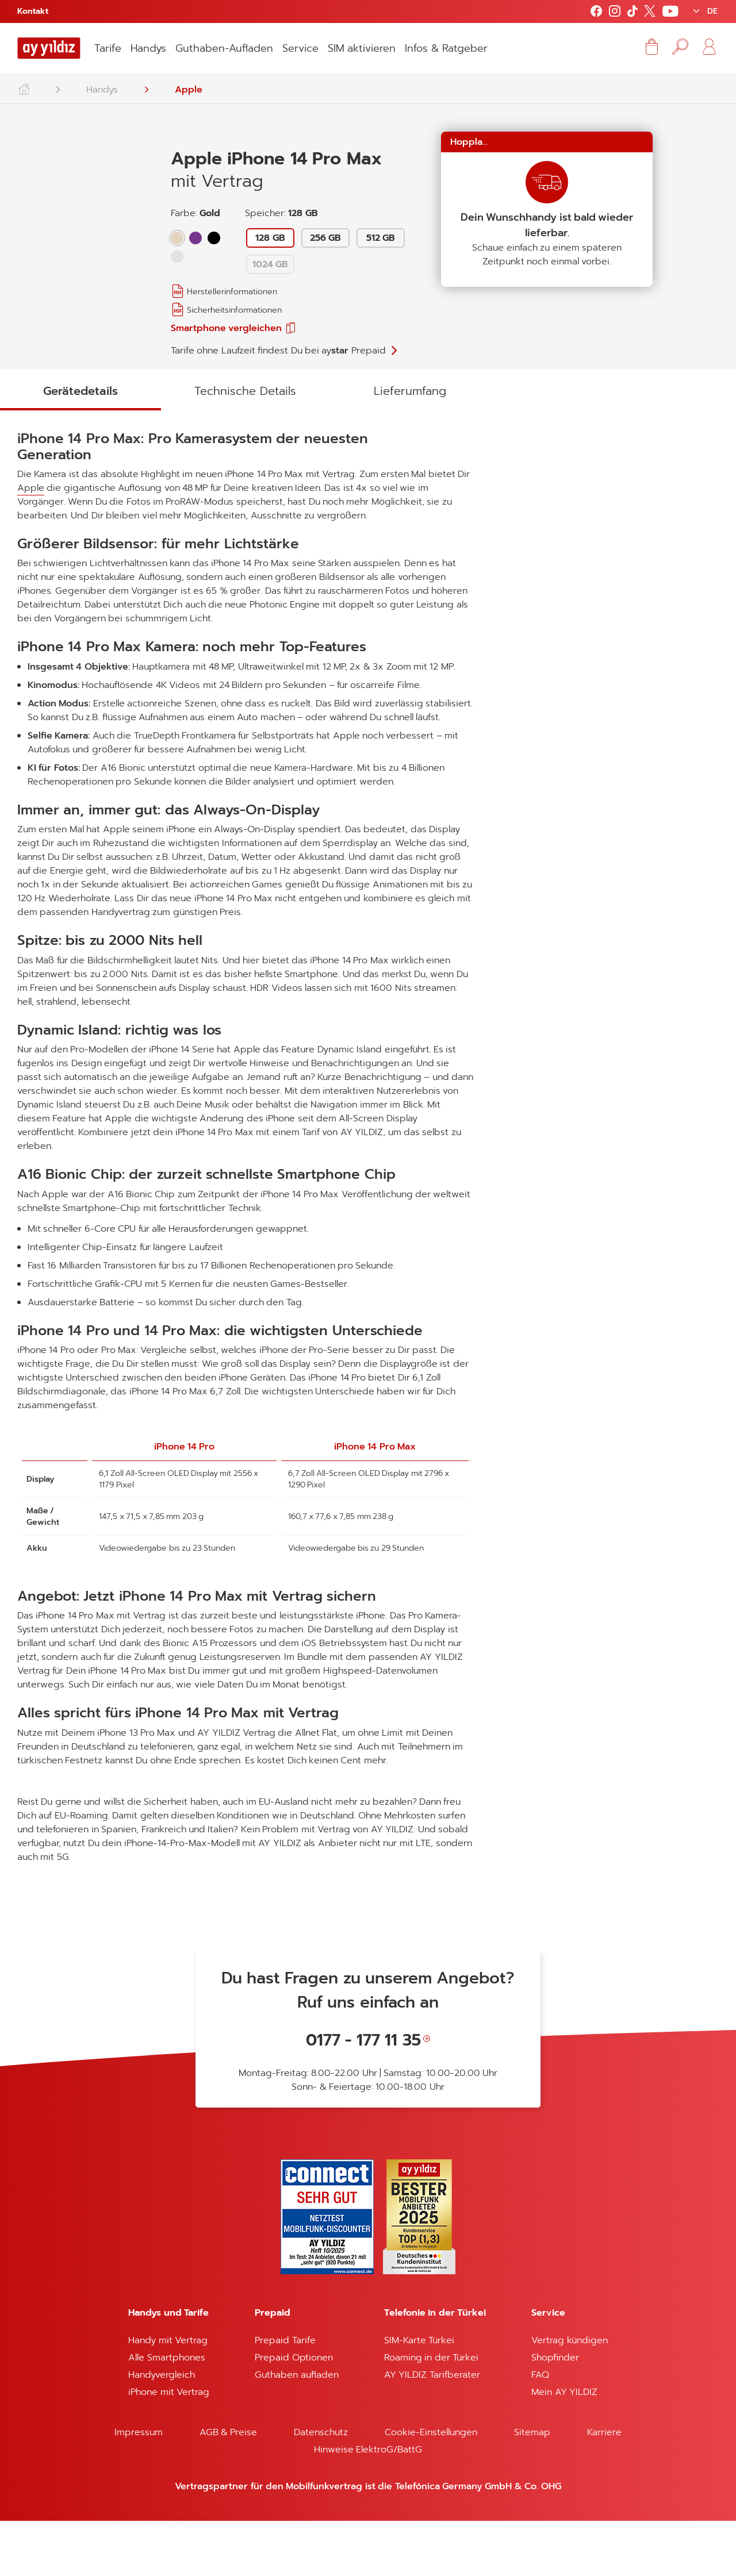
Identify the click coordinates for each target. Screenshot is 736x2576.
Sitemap (532, 2487)
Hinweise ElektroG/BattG (368, 2505)
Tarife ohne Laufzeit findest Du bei (278, 350)
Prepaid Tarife (285, 2395)
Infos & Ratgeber (446, 48)
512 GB (380, 238)
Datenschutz (321, 2487)
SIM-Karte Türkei (419, 2395)
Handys (148, 48)
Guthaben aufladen (296, 2430)
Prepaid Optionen (293, 2413)
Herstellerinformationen (232, 292)
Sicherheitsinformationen (234, 310)
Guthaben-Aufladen (224, 48)
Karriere (604, 2487)
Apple (188, 90)
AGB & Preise (229, 2487)
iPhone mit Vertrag (168, 2447)
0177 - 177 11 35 (363, 2095)
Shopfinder (555, 2413)
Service (300, 48)
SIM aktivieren (362, 48)
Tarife (107, 48)
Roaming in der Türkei (431, 2413)
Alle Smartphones (166, 2413)
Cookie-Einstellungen (431, 2487)
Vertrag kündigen (569, 2395)
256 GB (325, 238)
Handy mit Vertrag (168, 2395)
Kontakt (32, 11)
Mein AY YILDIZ (564, 2447)
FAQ (540, 2430)
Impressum (138, 2487)
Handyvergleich (161, 2430)
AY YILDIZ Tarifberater (432, 2430)
